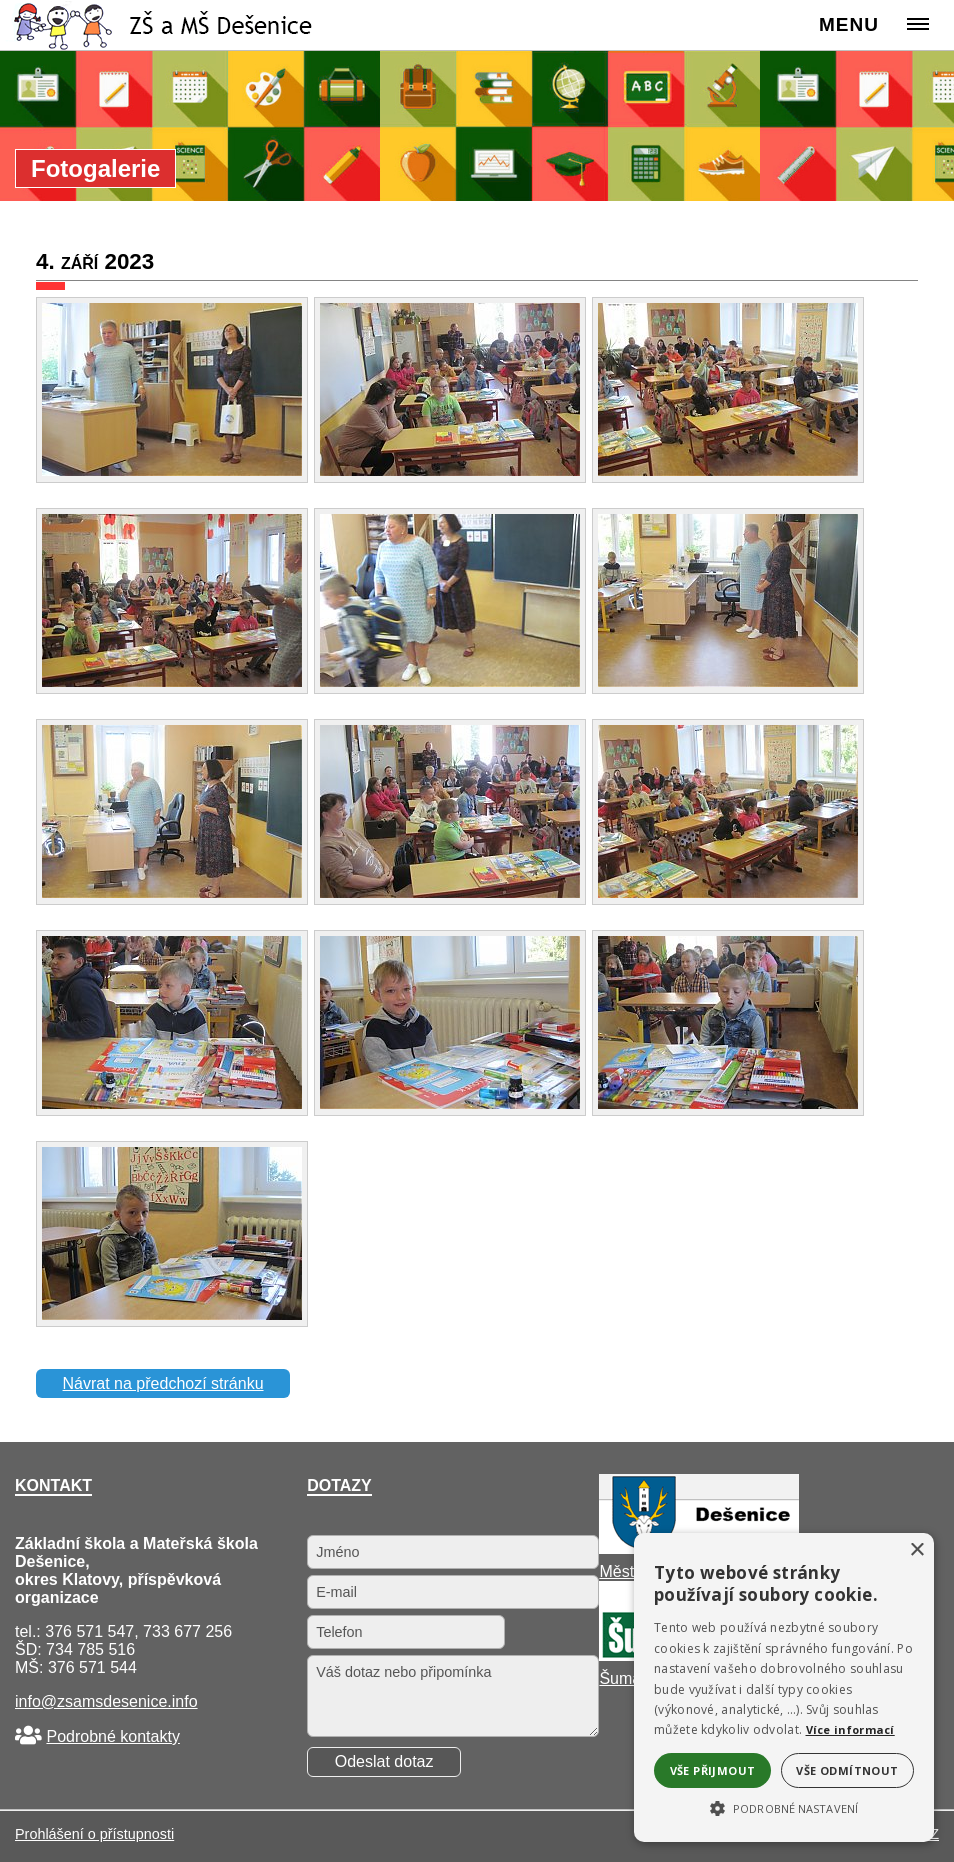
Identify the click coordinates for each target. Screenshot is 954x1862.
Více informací (850, 1729)
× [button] (916, 1550)
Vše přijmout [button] (713, 1770)
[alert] (784, 1687)
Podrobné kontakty (112, 1736)
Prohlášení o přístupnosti (94, 1834)
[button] (784, 1807)
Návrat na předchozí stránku (163, 1383)
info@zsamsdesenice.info (106, 1701)
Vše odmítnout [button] (847, 1770)
